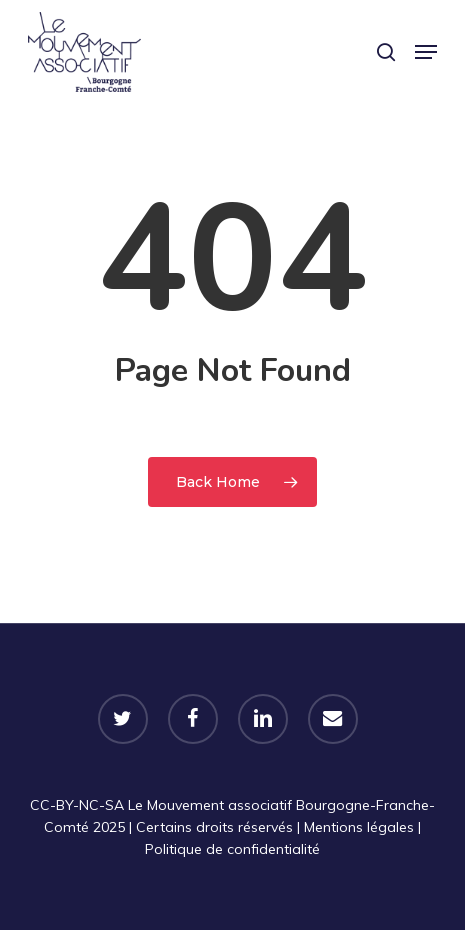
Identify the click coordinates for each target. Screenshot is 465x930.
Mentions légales (359, 827)
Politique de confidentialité (232, 849)
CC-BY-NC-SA (77, 805)
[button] (426, 52)
